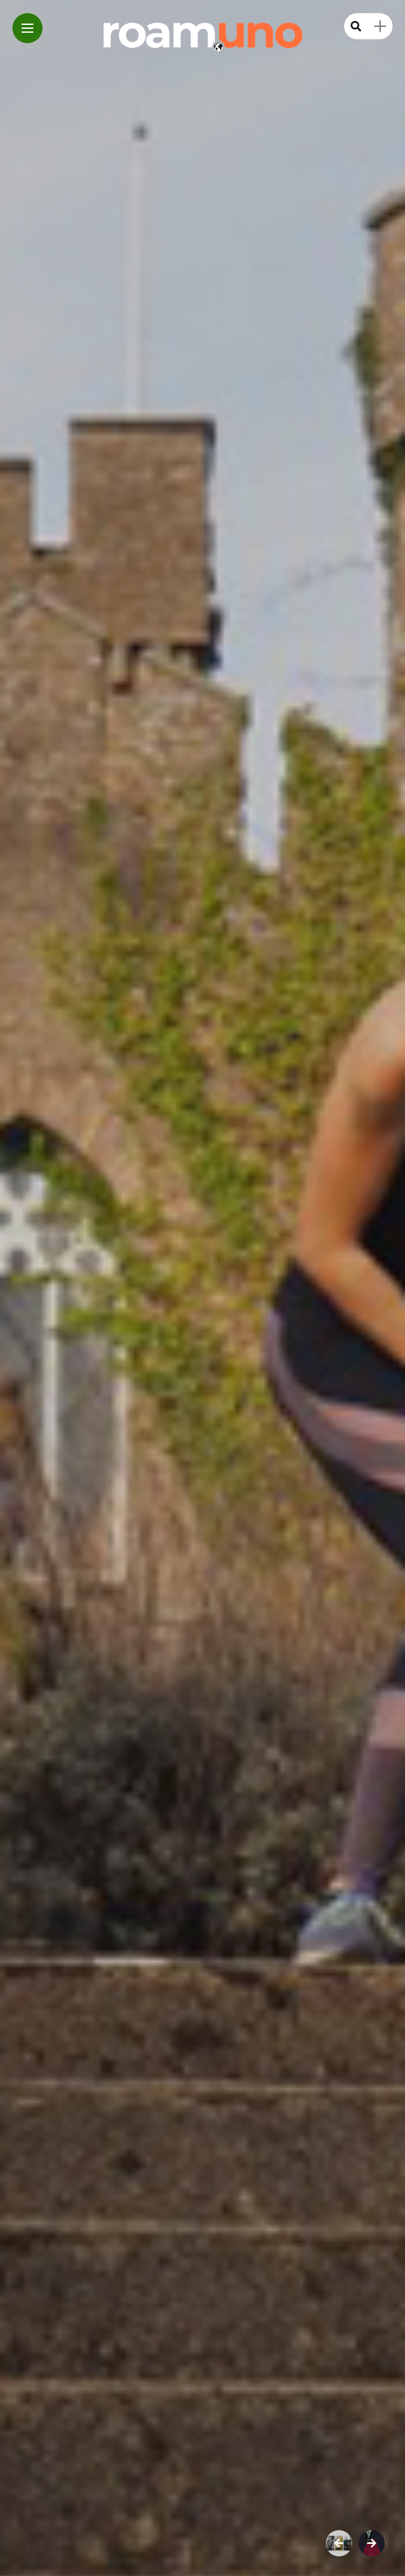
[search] (356, 26)
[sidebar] (380, 26)
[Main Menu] (27, 28)
